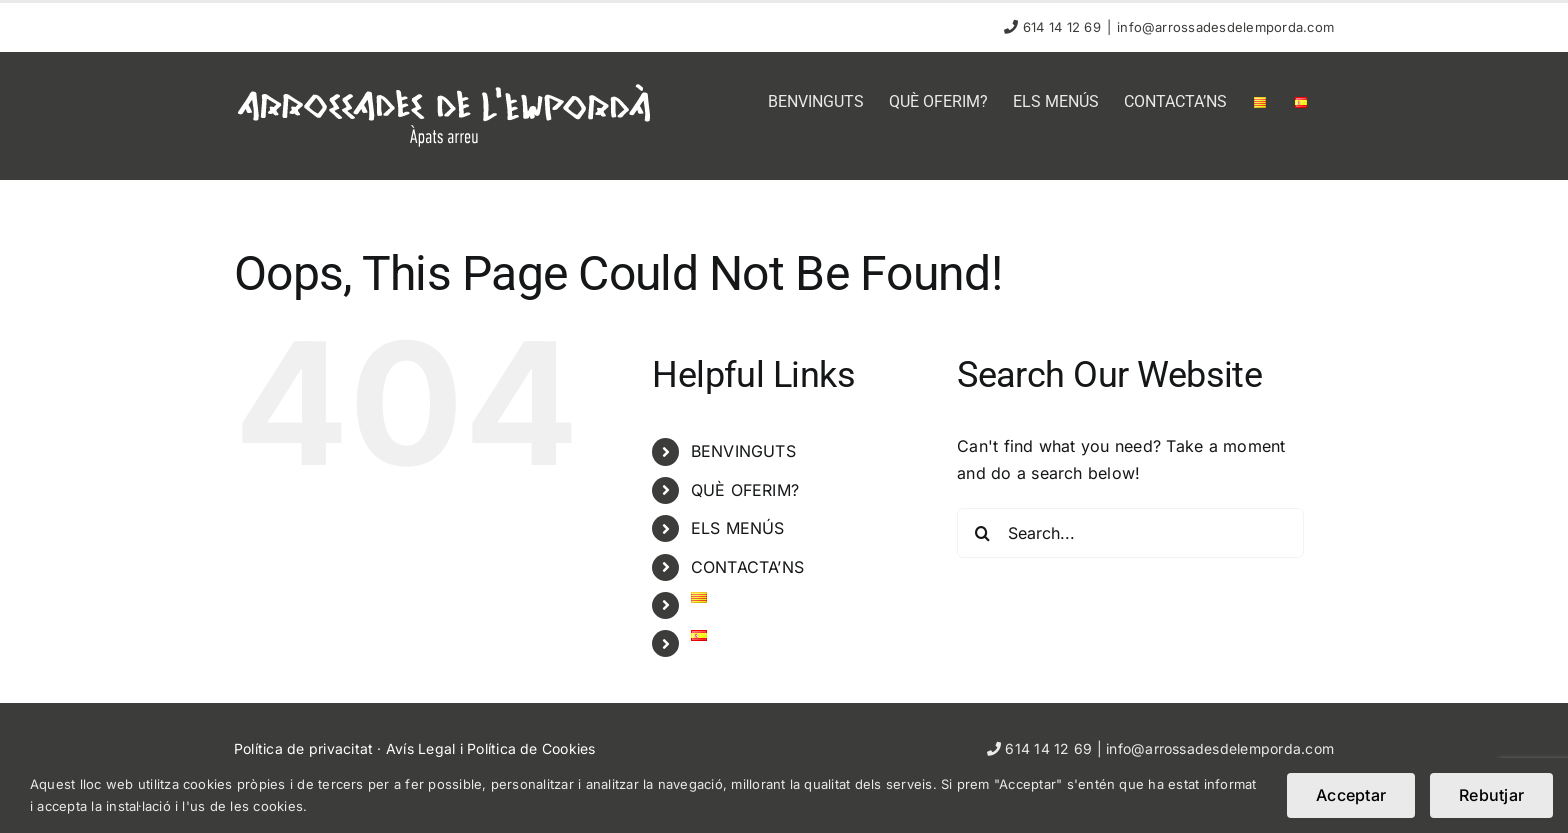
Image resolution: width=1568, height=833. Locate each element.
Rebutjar (1491, 795)
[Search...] (1130, 533)
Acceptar (1351, 795)
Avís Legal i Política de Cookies (491, 748)
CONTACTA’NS (748, 567)
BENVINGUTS (743, 451)
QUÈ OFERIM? (745, 490)
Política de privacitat (303, 748)
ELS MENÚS (738, 528)
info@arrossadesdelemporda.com (1225, 27)
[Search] (982, 533)
